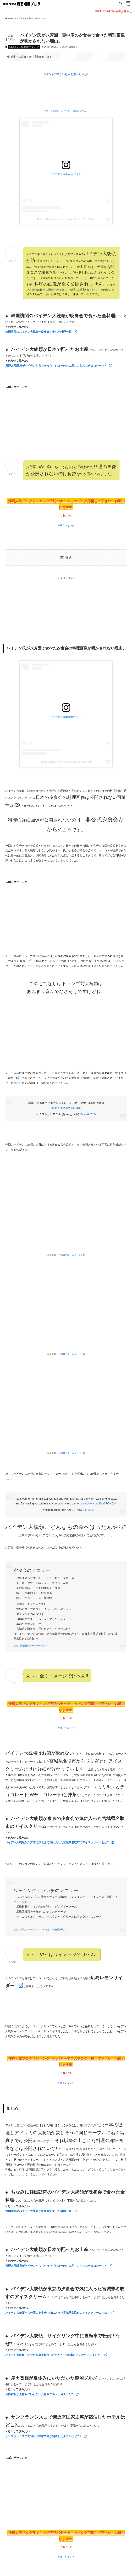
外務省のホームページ (69, 1255)
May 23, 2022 (85, 1509)
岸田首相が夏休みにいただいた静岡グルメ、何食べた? (42, 2394)
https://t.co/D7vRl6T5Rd (66, 1107)
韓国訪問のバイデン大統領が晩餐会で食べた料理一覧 (41, 331)
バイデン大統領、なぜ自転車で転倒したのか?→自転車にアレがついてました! (56, 2354)
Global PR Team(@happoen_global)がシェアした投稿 (66, 219)
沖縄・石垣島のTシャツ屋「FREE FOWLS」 (66, 110)
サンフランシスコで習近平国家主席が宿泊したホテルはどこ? (46, 2436)
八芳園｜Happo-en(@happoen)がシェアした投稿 (66, 761)
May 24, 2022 (88, 1114)
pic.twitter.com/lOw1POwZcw (98, 1503)
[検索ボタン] (120, 4)
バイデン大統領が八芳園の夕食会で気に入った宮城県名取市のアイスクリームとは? (59, 1842)
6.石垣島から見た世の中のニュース (24, 47)
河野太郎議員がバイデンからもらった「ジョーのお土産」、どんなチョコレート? (58, 365)
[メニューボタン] (128, 4)
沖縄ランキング (66, 525)
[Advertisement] (66, 413)
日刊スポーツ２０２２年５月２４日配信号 (41, 1929)
